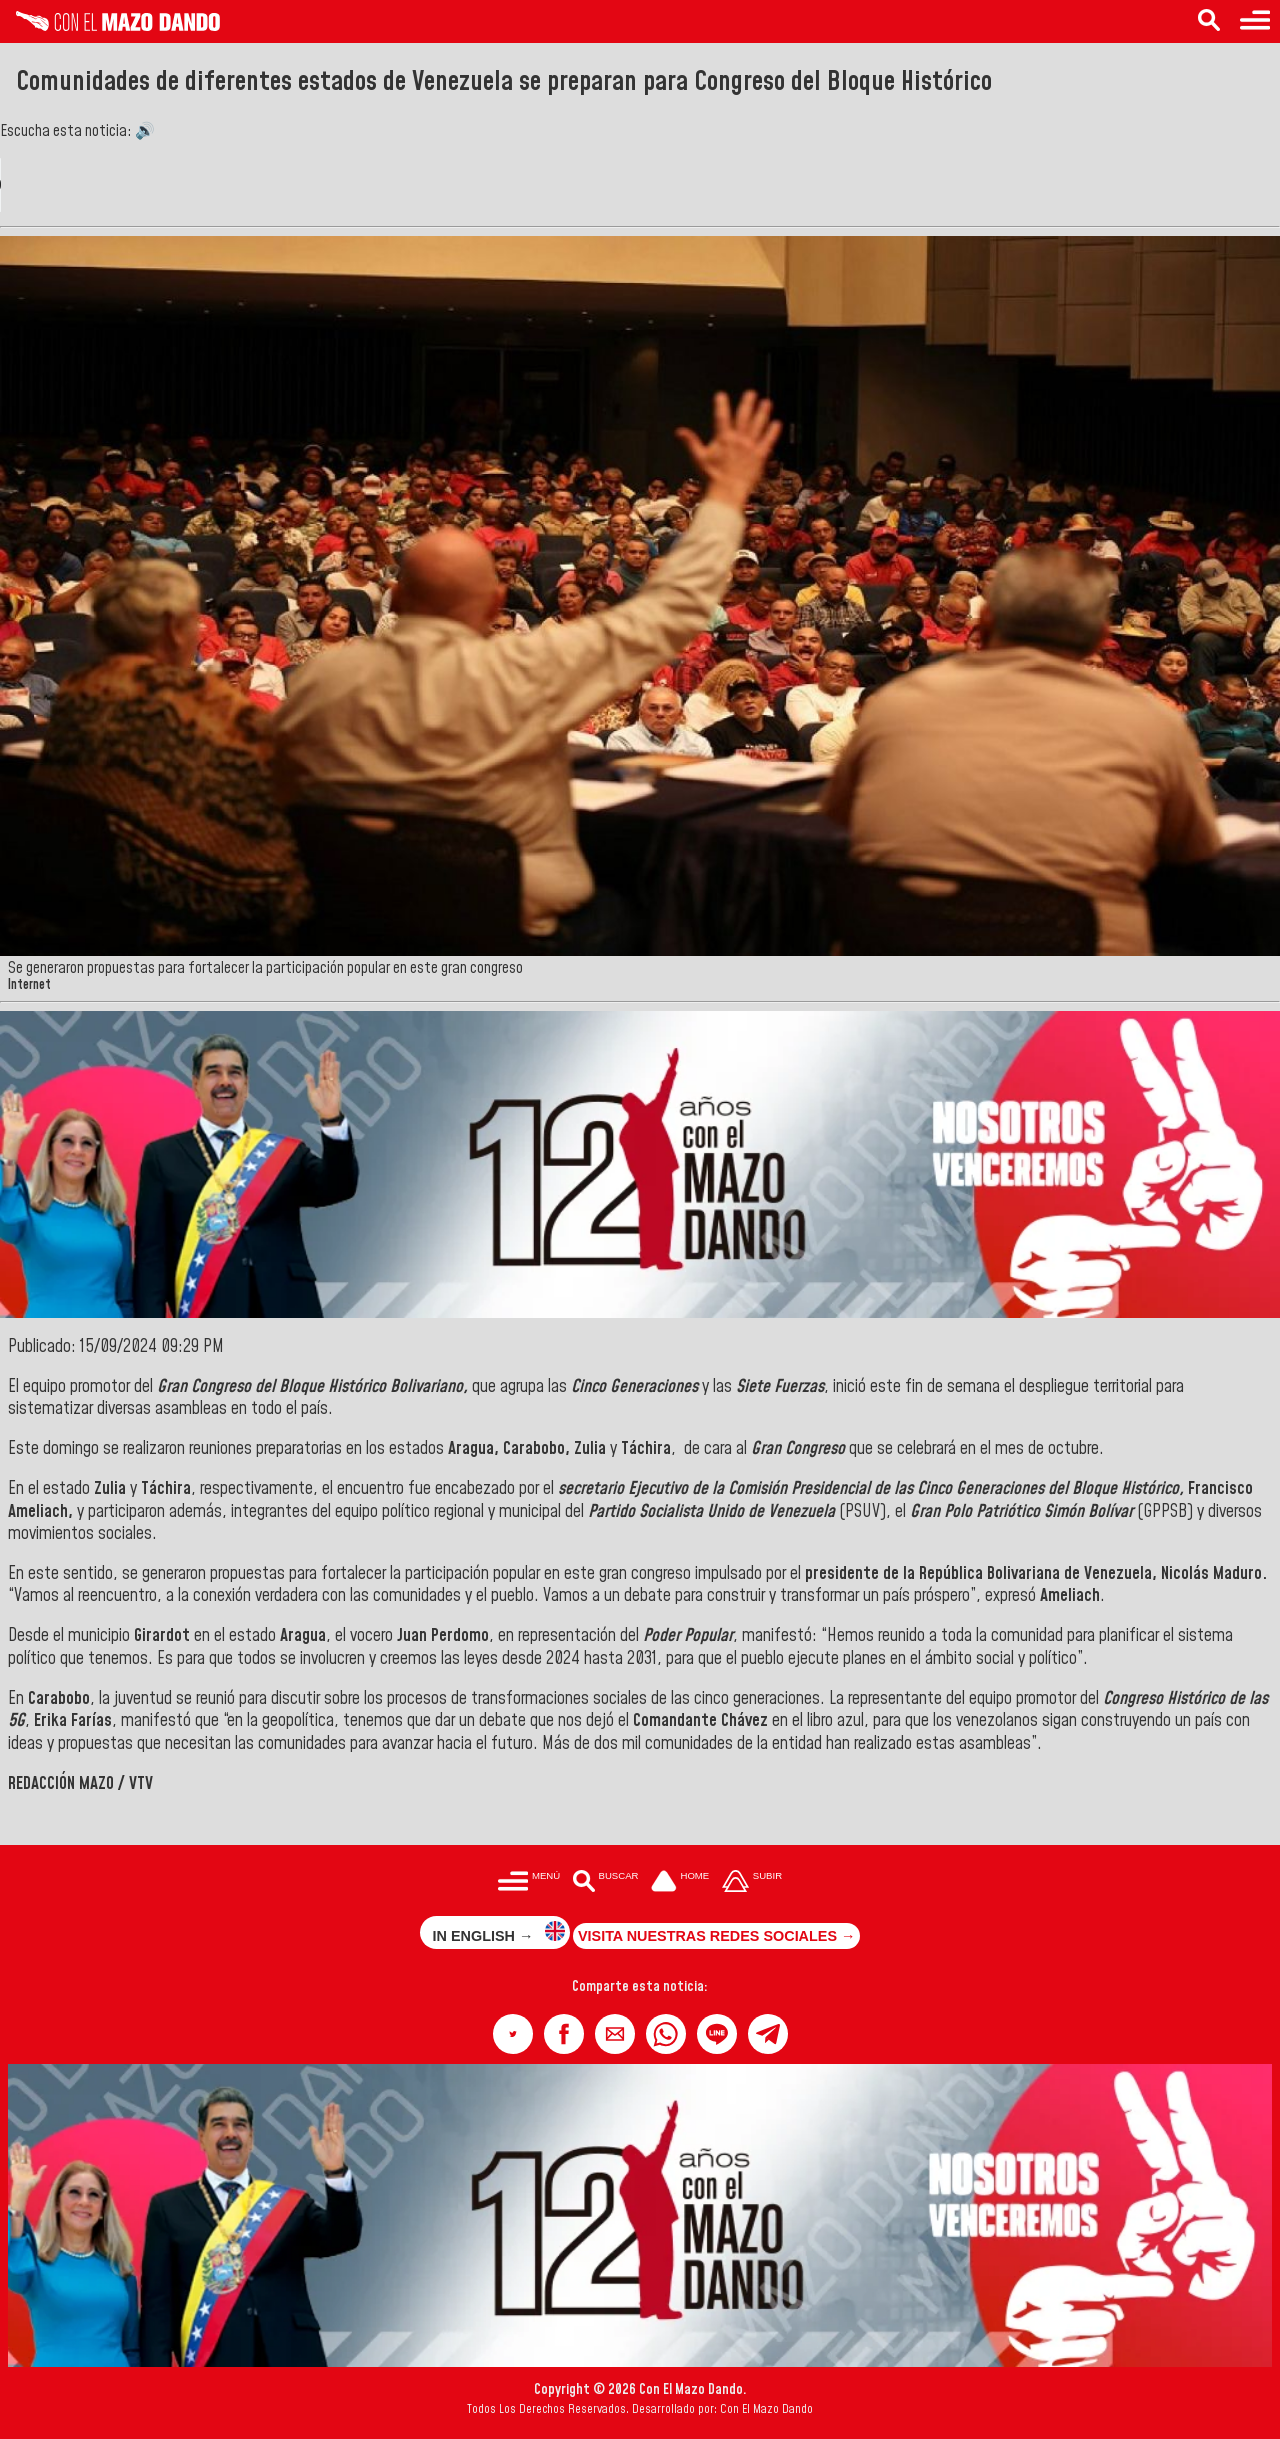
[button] (513, 2034)
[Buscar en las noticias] (1209, 21)
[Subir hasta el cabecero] (752, 1882)
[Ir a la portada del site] (680, 1882)
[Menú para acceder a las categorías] (1255, 21)
